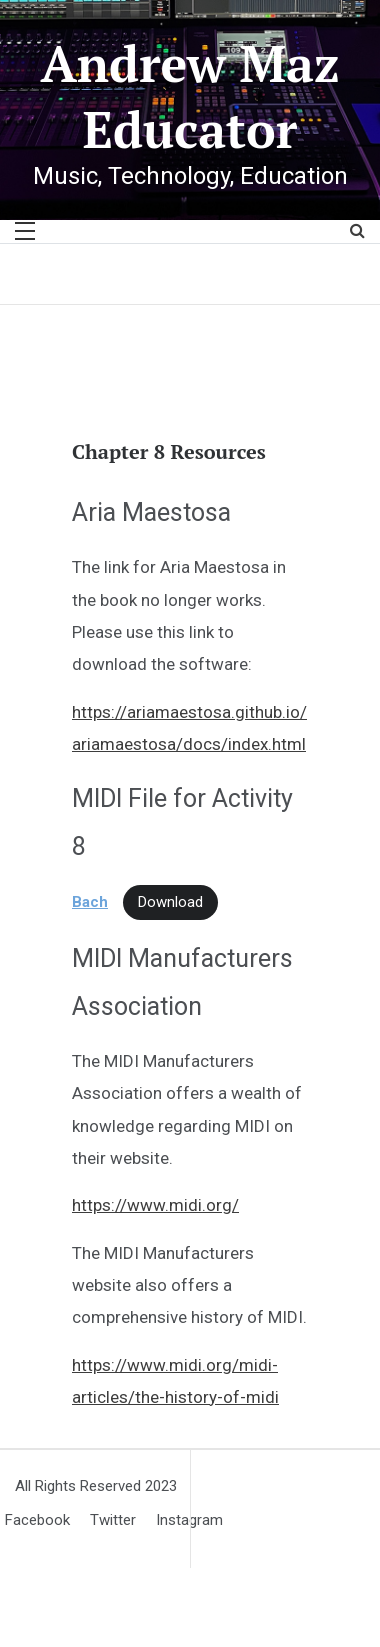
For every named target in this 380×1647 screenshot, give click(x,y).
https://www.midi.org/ (155, 1205)
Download (170, 902)
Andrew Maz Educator (189, 96)
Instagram (189, 1520)
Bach (90, 902)
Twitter (113, 1520)
